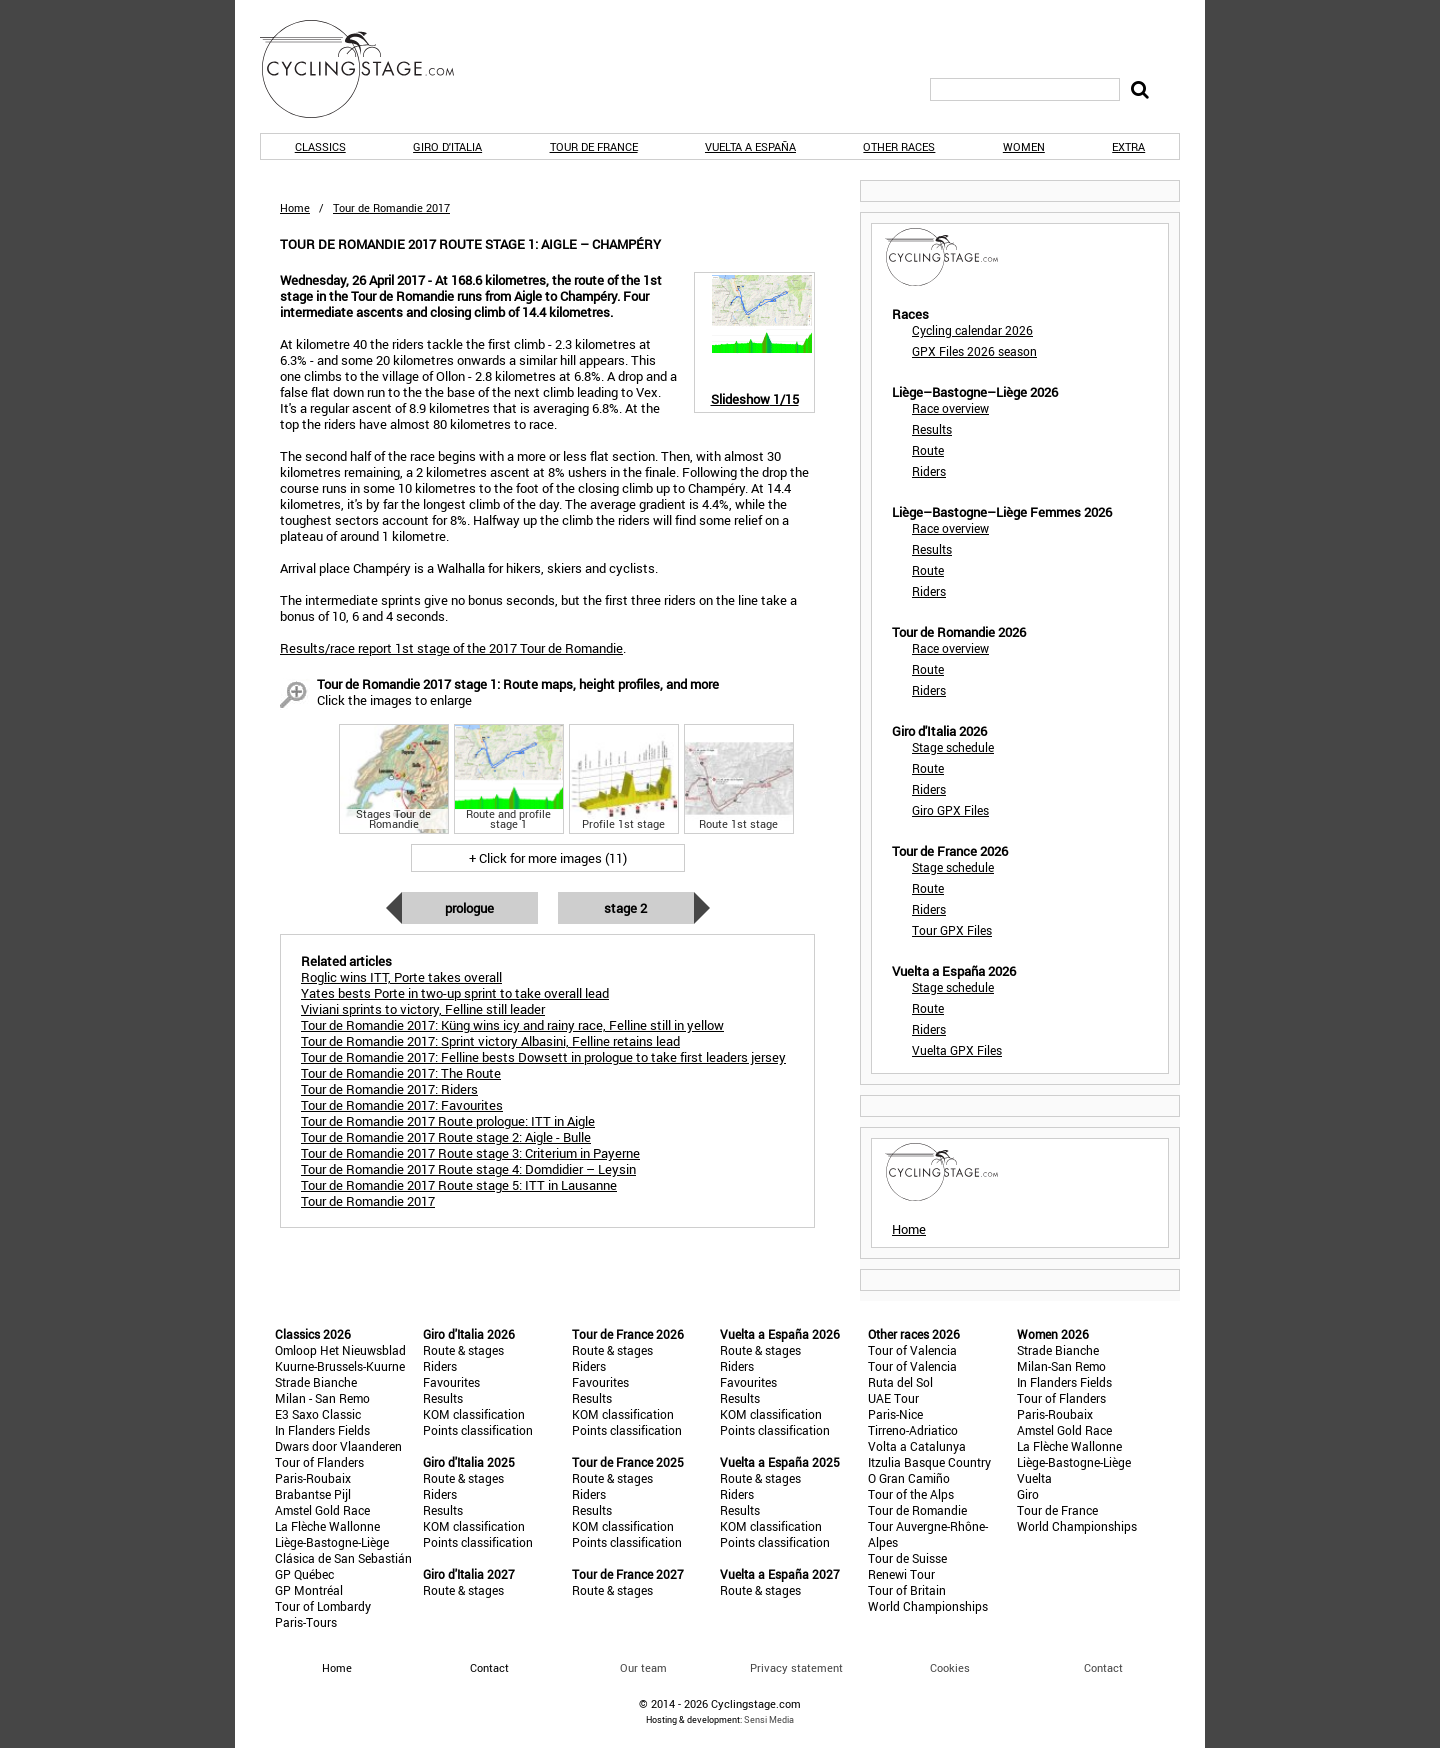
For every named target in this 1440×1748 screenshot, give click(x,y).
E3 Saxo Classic (318, 1414)
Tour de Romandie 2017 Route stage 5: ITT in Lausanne (459, 1185)
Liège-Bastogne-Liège (332, 1542)
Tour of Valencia (912, 1350)
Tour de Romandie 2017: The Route (401, 1073)
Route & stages (463, 1350)
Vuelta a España (750, 146)
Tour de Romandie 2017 (368, 1201)
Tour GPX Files (952, 930)
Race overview (950, 408)
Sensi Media (769, 1719)
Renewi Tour (901, 1574)
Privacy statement (796, 1667)
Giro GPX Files (950, 810)
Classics (320, 146)
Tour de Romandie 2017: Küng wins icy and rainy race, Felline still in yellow (512, 1025)
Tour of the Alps (911, 1494)
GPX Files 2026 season (974, 351)
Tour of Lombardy (323, 1606)
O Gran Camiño (909, 1478)
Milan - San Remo (322, 1398)
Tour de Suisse (907, 1558)
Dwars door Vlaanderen (338, 1446)
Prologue (469, 908)
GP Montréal (309, 1590)
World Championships (928, 1606)
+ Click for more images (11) (548, 858)
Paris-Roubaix (313, 1478)
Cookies (950, 1667)
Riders (929, 471)
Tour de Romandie (917, 1510)
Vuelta (1034, 1478)
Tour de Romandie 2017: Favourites (402, 1105)
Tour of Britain (907, 1590)
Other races (899, 146)
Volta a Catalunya (917, 1446)
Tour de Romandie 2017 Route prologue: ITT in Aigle (448, 1121)
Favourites (451, 1382)
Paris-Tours (306, 1622)
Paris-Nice (895, 1414)
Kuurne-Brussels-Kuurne (340, 1366)
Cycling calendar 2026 (972, 330)
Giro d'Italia (447, 146)
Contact (1103, 1667)
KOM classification (474, 1414)
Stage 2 (625, 908)
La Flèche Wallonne (327, 1526)
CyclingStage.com (370, 69)
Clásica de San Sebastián (343, 1558)
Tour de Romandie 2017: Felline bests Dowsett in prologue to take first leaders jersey (543, 1057)
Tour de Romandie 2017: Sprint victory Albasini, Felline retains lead (490, 1041)
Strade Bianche (316, 1382)
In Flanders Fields (322, 1430)
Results (932, 429)
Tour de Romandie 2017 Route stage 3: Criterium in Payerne (470, 1153)
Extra (1128, 146)
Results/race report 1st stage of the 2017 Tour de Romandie (451, 648)
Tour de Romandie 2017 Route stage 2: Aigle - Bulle (446, 1137)
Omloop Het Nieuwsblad (340, 1350)
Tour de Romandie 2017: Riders (389, 1089)
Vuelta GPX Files (957, 1050)
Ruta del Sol (900, 1382)
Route (928, 450)
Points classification (478, 1430)
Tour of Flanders (319, 1462)
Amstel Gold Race (322, 1510)
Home (295, 207)
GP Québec (304, 1574)
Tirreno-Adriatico (913, 1430)
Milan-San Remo (1061, 1366)
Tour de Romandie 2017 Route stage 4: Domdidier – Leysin (468, 1169)
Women (1024, 146)
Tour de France (594, 146)
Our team (643, 1667)
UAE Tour (893, 1398)
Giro (1028, 1494)
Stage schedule (953, 747)
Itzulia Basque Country (929, 1462)
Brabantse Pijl (313, 1494)
